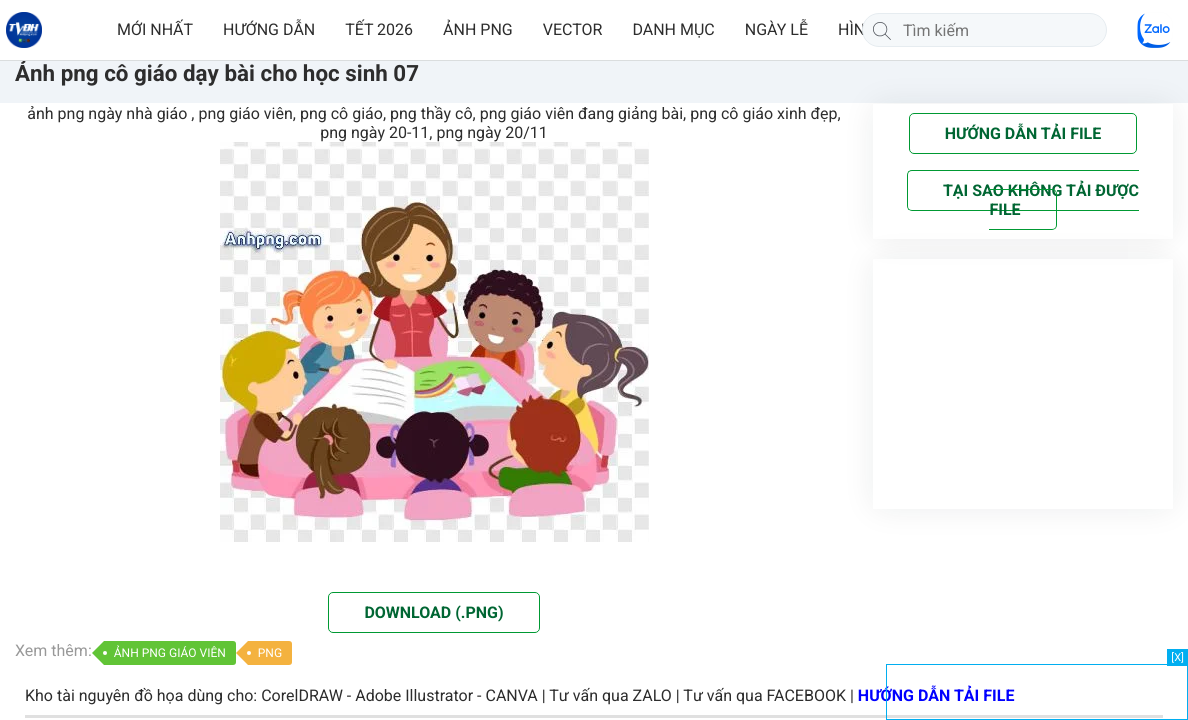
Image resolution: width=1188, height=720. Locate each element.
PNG (270, 653)
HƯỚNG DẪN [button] (269, 29)
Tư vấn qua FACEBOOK (764, 695)
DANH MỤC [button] (673, 29)
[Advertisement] (1037, 690)
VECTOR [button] (573, 29)
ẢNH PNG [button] (478, 29)
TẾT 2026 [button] (379, 29)
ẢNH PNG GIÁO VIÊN (170, 653)
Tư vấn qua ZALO (610, 695)
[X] (1177, 657)
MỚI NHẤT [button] (155, 29)
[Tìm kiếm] (882, 30)
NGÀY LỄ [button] (776, 29)
